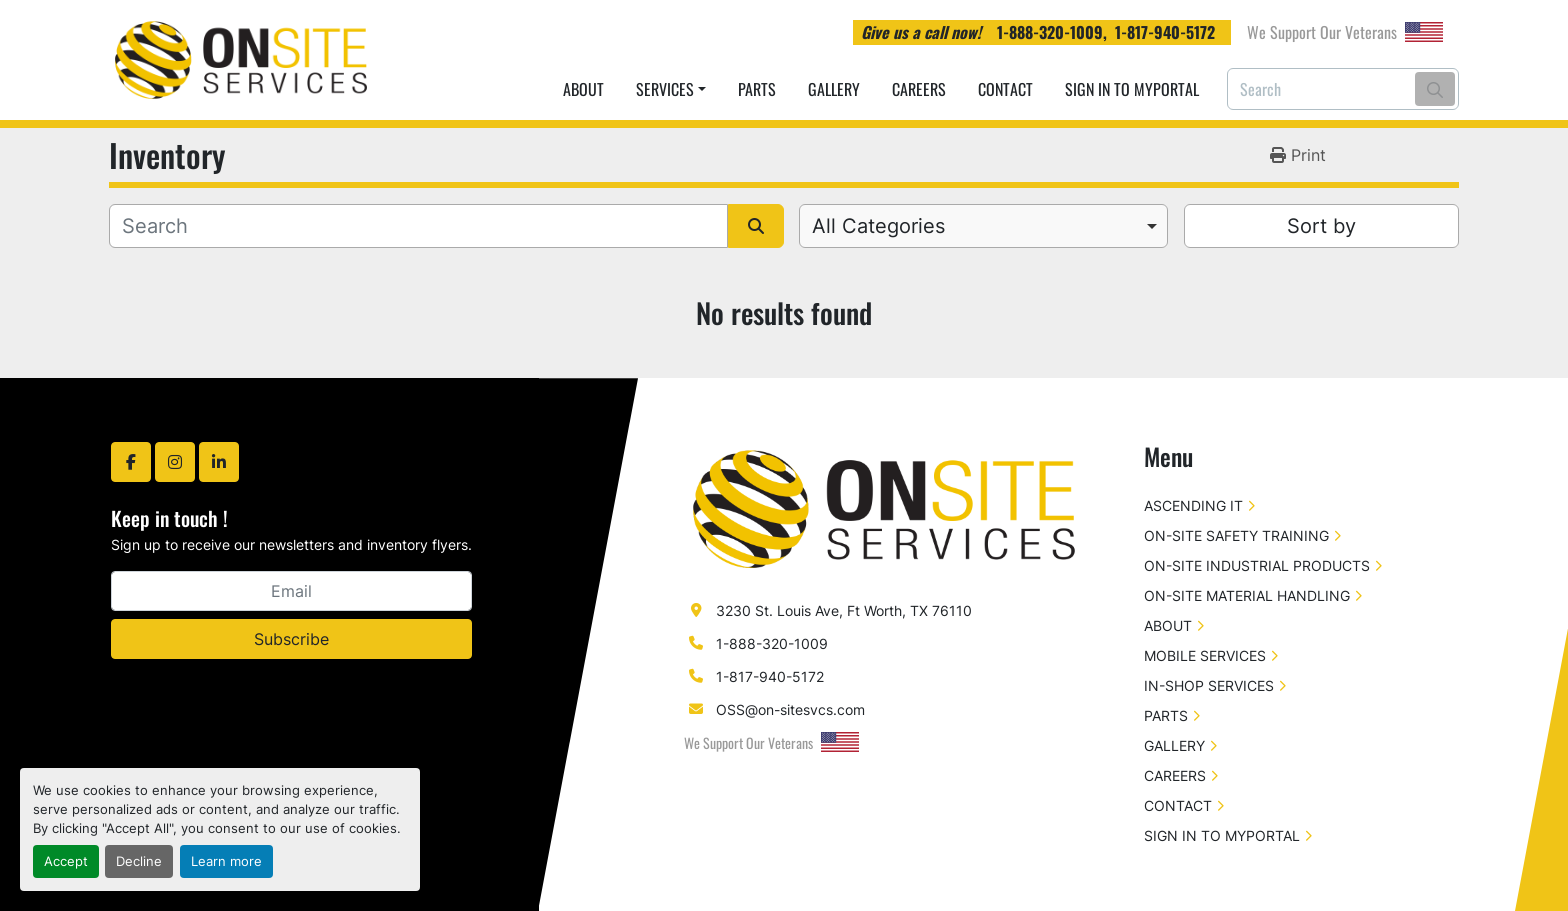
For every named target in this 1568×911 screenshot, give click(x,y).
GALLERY (834, 89)
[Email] (291, 591)
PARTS (757, 89)
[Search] (1343, 89)
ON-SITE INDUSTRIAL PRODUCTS (1257, 565)
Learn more (226, 861)
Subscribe (291, 639)
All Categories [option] (878, 226)
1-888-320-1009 (1050, 32)
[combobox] (983, 226)
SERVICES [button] (665, 89)
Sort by (1321, 226)
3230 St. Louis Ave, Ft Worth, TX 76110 (844, 610)
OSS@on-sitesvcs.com (790, 709)
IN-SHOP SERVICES (1209, 685)
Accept (66, 861)
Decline (139, 861)
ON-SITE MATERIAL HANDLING (1247, 595)
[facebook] (131, 462)
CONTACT (1005, 89)
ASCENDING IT (1193, 505)
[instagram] (175, 462)
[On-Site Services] (884, 507)
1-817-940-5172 (1165, 32)
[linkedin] (219, 462)
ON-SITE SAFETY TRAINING (1236, 535)
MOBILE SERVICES (1205, 655)
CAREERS (919, 89)
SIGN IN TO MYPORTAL (1132, 89)
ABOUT (583, 89)
